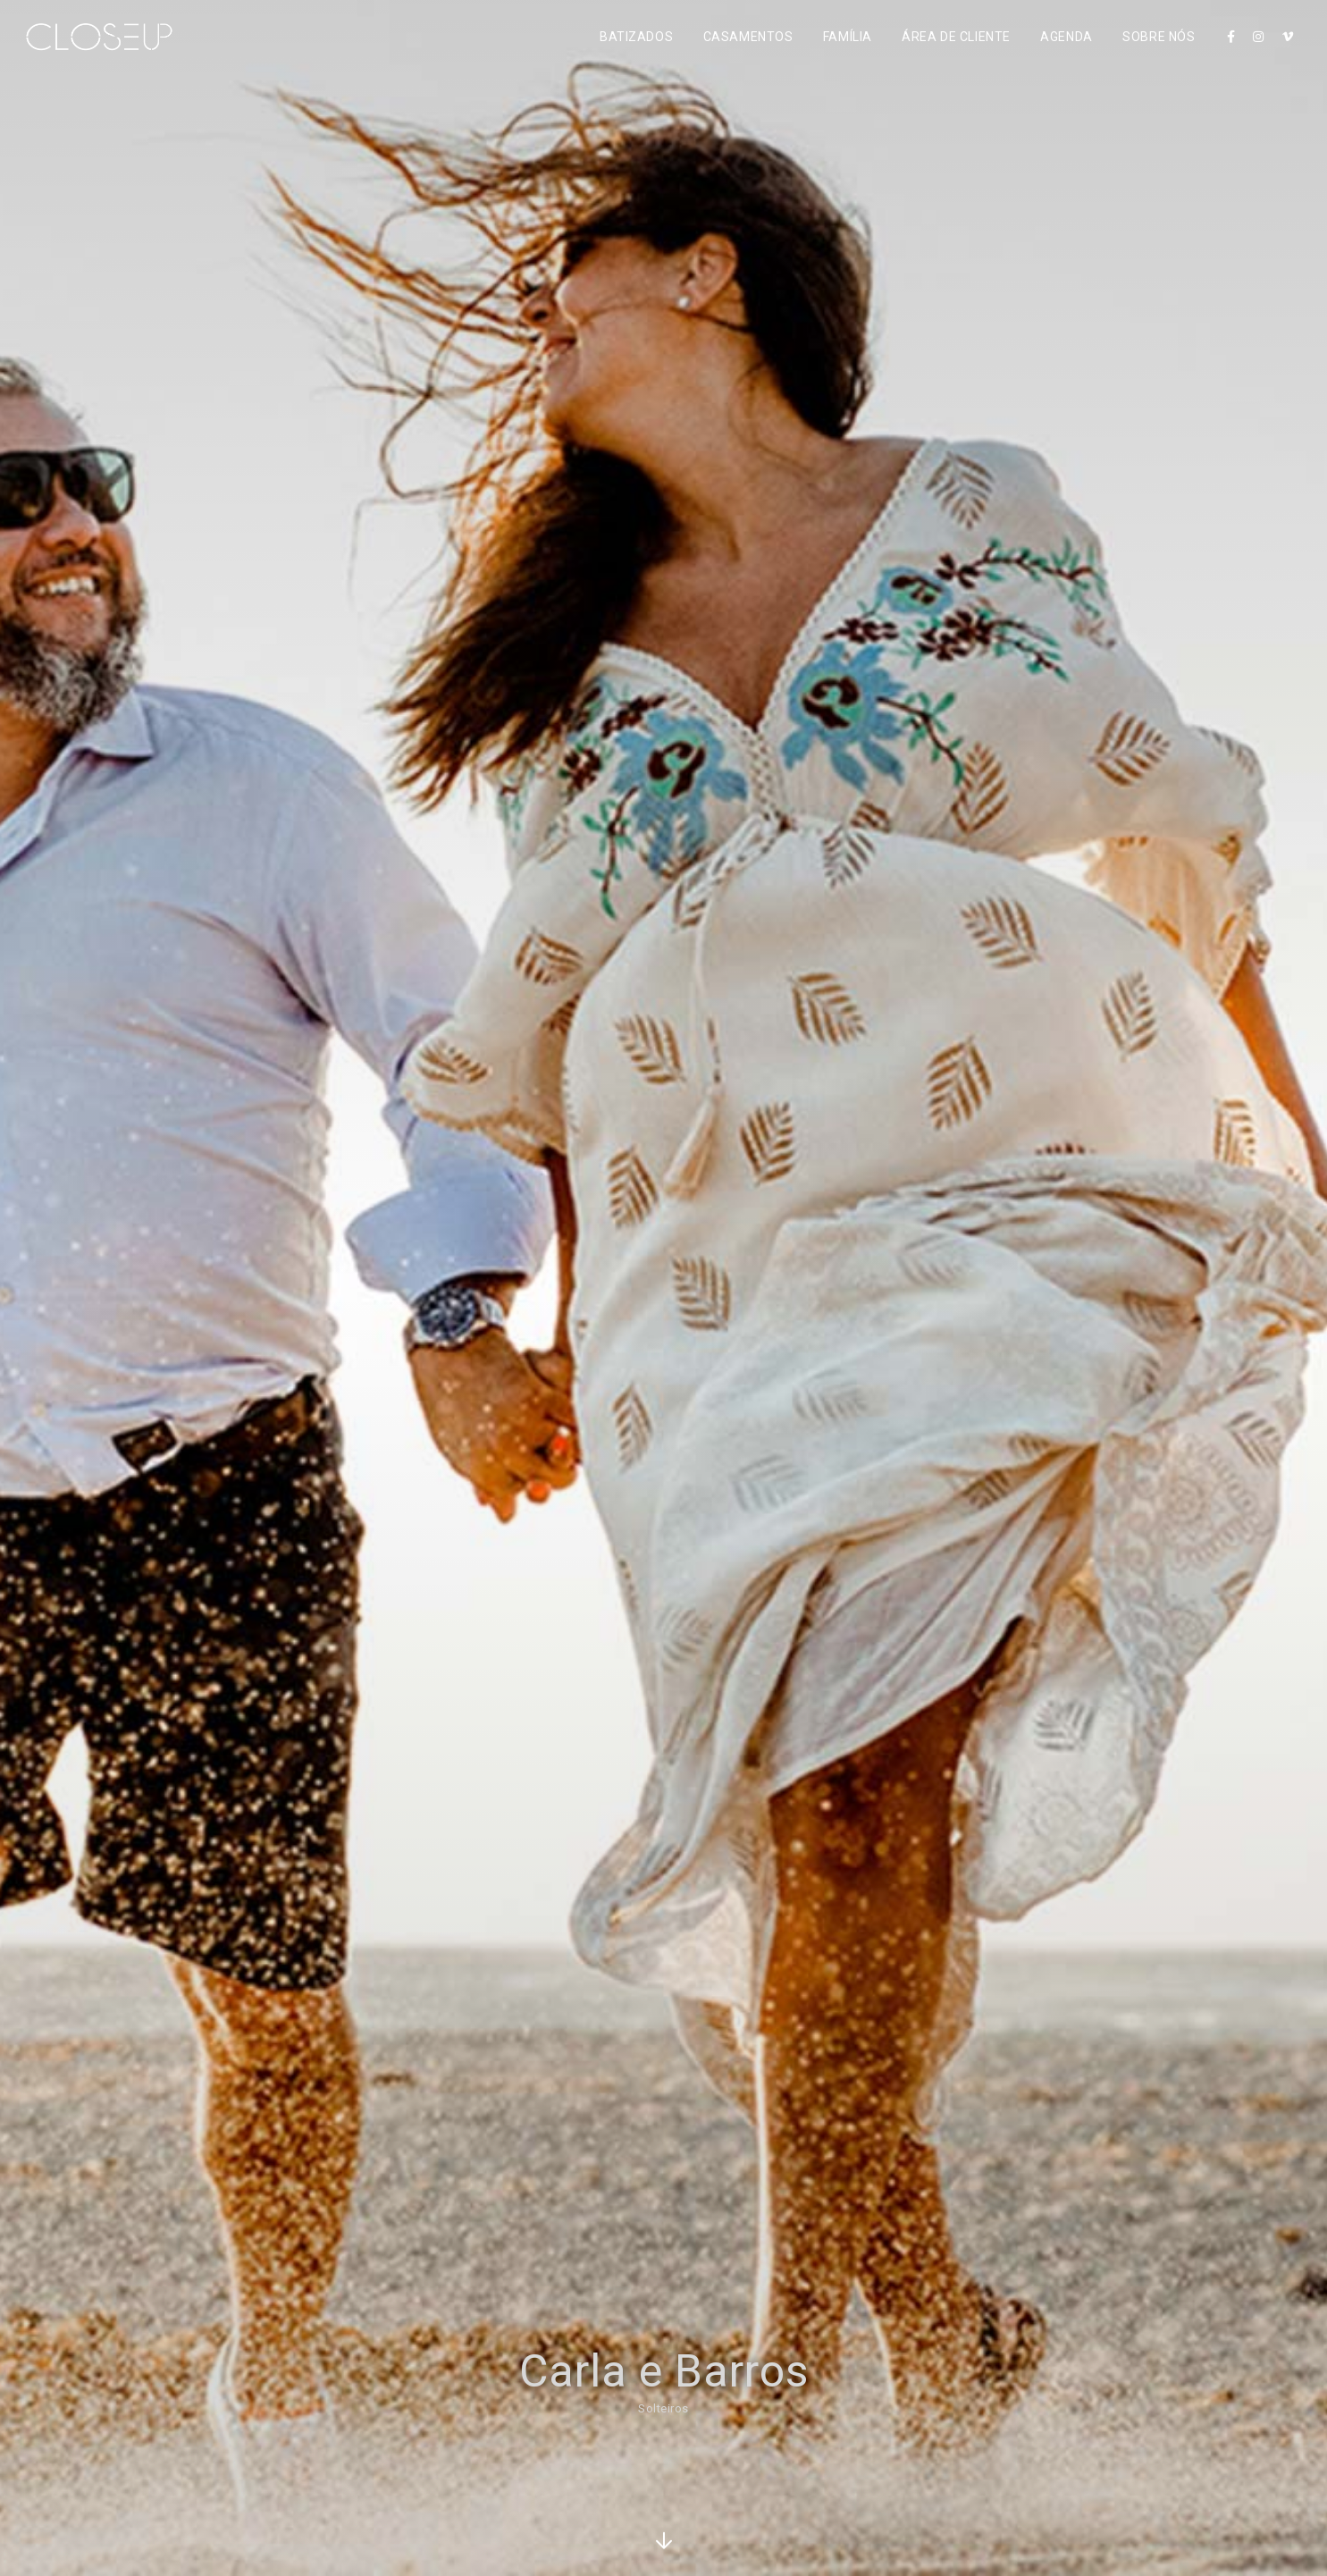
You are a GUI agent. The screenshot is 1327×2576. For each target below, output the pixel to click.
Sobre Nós (1158, 36)
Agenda (1066, 36)
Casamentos (748, 36)
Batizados (636, 36)
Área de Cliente (956, 36)
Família (847, 36)
